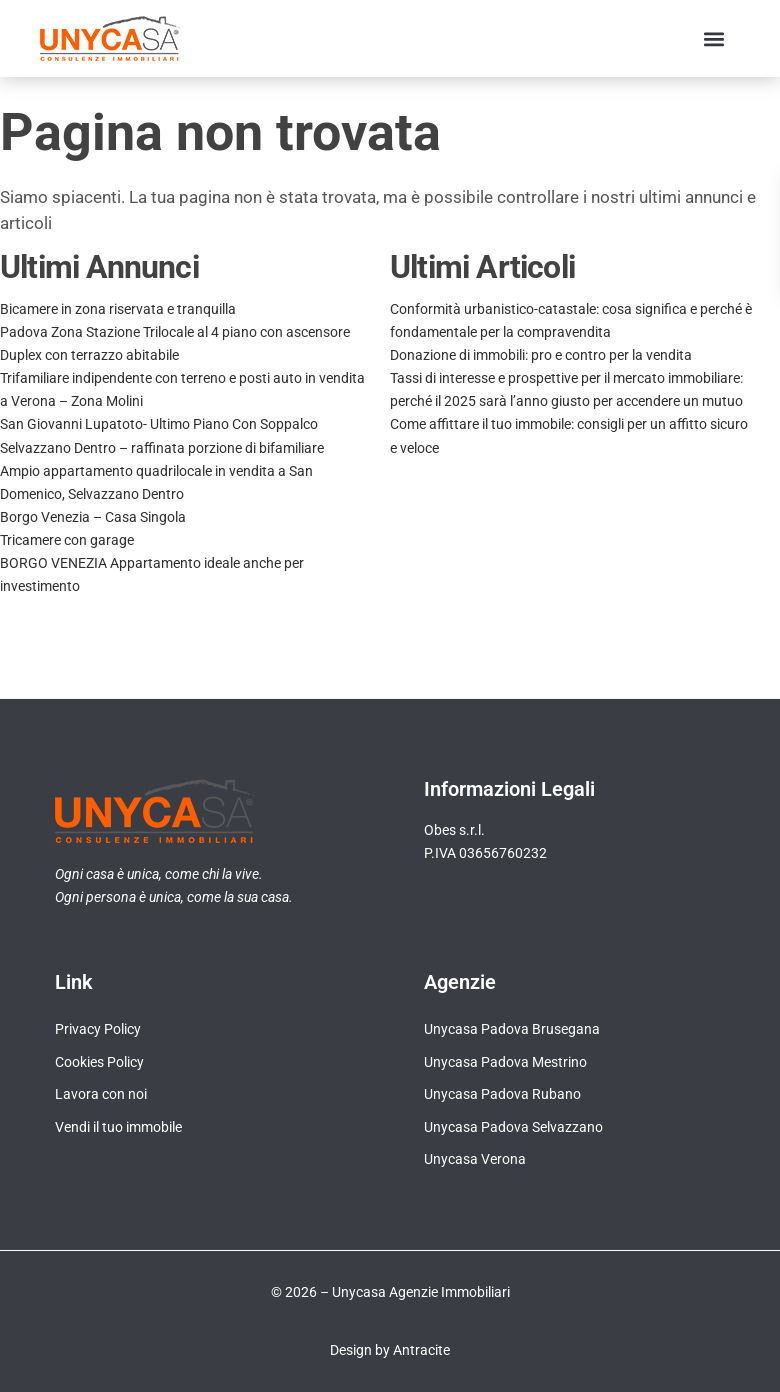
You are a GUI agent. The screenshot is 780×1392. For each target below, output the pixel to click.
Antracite (421, 1350)
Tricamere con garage (67, 540)
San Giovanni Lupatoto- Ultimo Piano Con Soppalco (159, 424)
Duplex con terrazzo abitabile (89, 355)
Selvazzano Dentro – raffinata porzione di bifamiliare (162, 448)
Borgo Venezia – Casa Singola (93, 517)
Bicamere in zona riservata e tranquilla (118, 309)
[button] (713, 38)
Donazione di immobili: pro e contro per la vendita (541, 355)
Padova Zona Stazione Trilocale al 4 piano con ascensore (175, 332)
